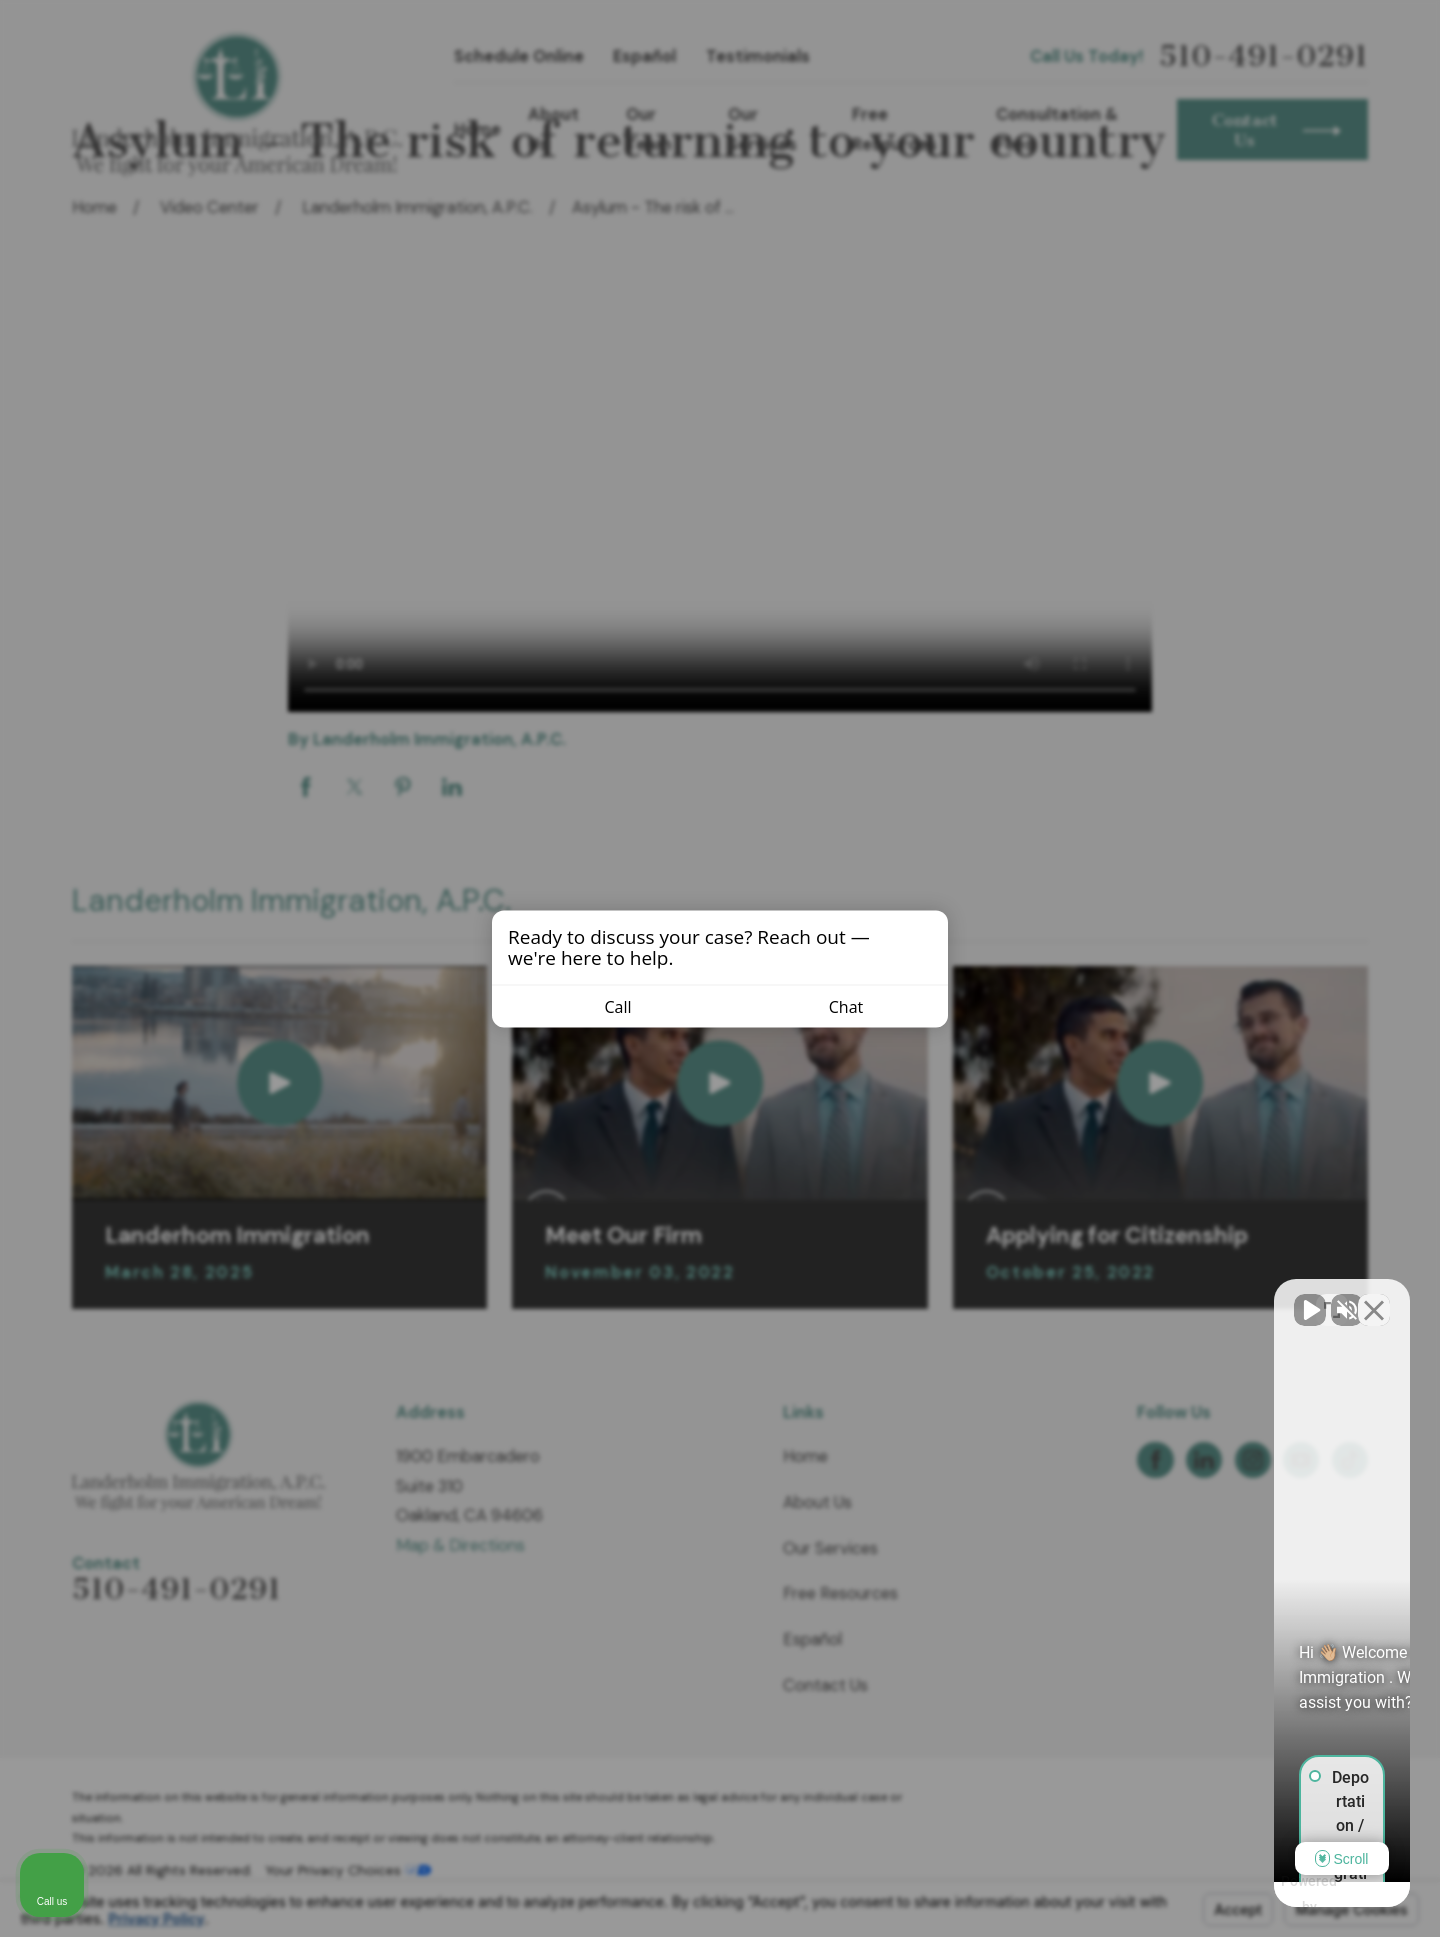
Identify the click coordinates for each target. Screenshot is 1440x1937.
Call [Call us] (605, 1006)
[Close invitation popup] (928, 933)
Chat (834, 1006)
